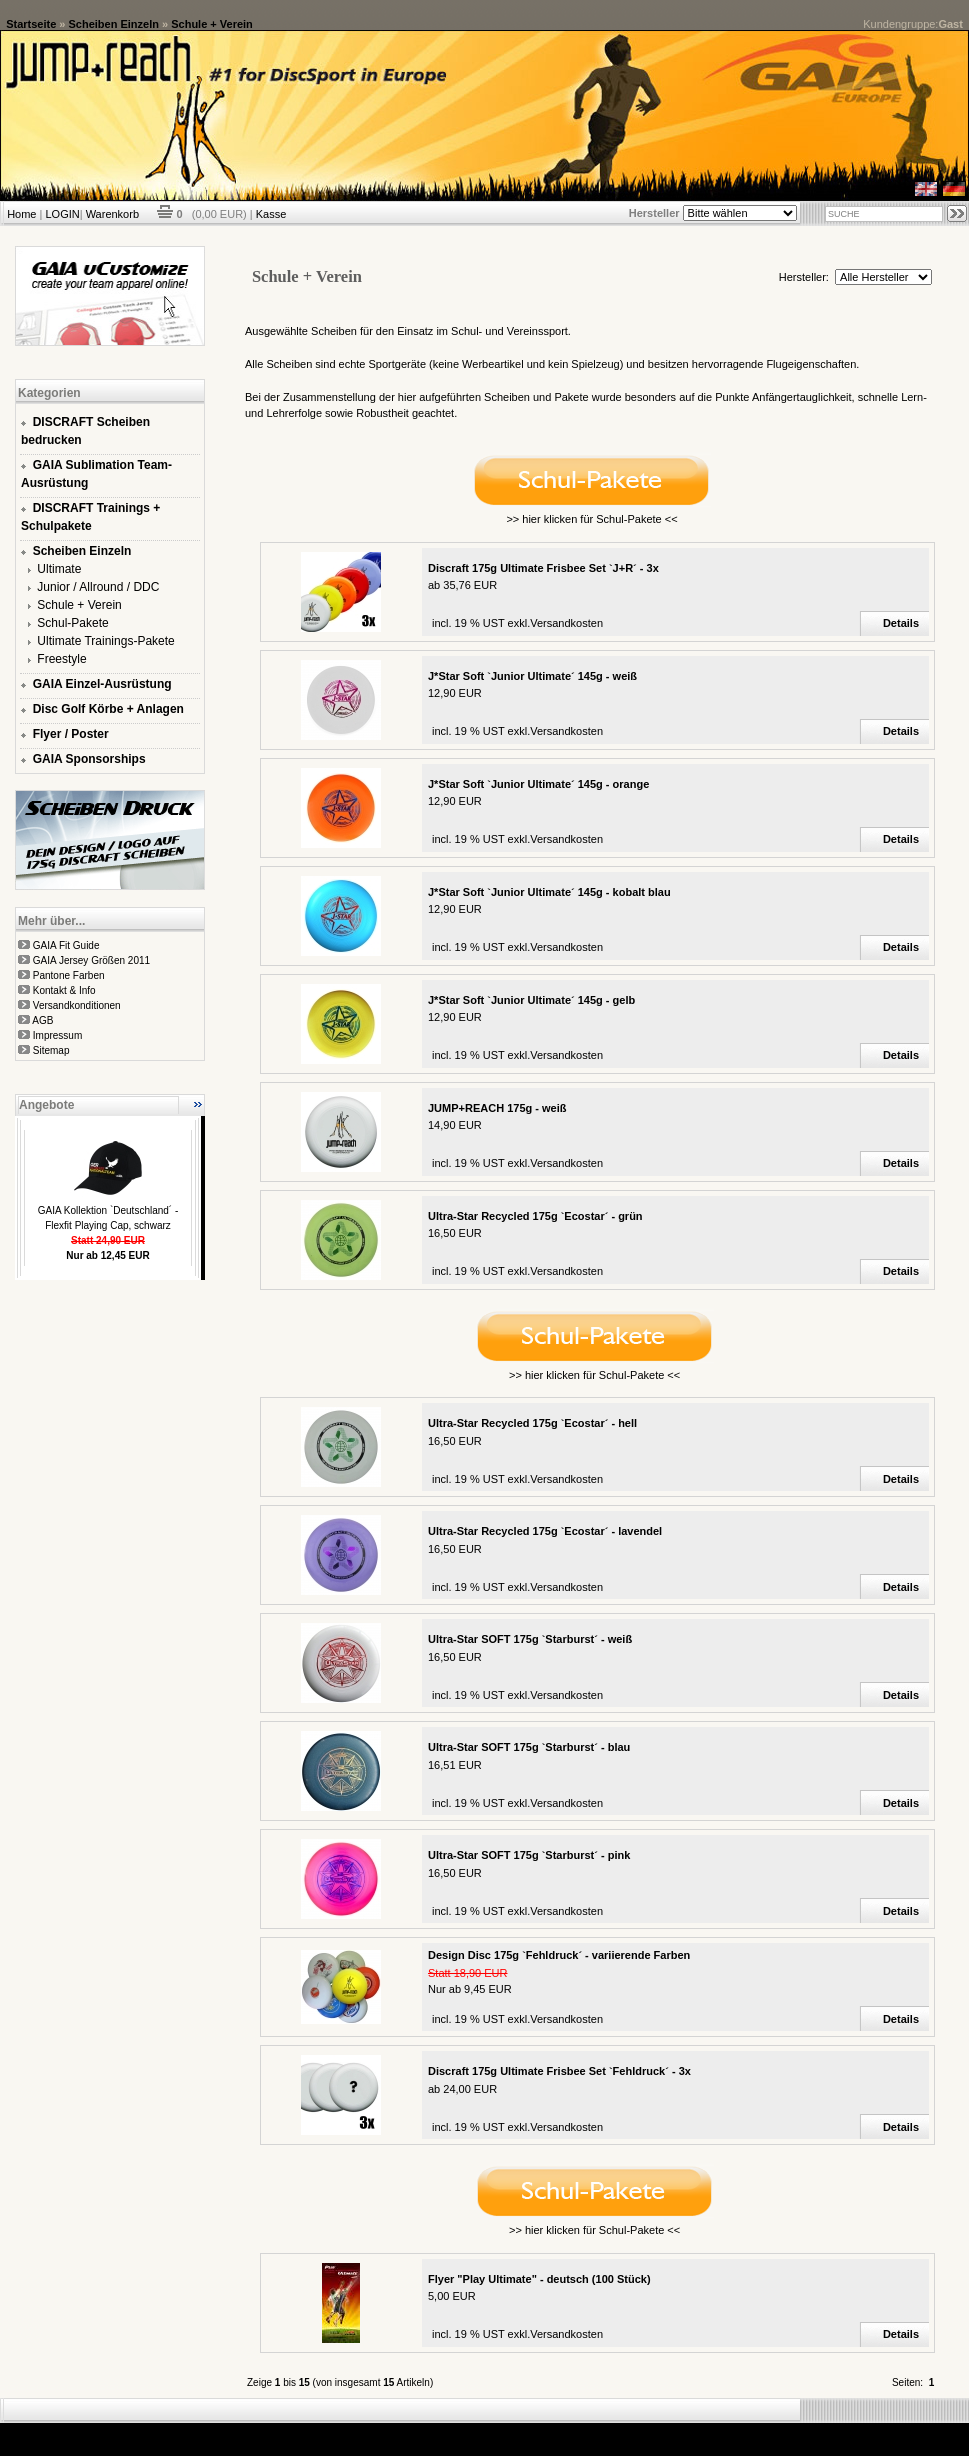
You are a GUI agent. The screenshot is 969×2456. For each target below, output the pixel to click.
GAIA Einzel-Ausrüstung (102, 684)
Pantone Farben (69, 975)
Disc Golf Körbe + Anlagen (108, 709)
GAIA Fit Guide (66, 945)
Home (21, 214)
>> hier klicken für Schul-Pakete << (591, 519)
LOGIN (62, 214)
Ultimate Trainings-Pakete (105, 641)
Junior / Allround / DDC (98, 587)
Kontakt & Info (64, 990)
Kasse (271, 214)
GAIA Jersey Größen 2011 (91, 960)
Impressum (57, 1035)
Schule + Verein (212, 24)
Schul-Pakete (72, 623)
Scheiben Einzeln (114, 24)
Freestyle (61, 659)
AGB (42, 1020)
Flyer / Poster (71, 734)
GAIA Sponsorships (89, 759)
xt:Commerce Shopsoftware (554, 2431)
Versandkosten (566, 623)
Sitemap (51, 1050)
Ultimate (59, 569)
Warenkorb (112, 214)
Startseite (31, 24)
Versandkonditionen (77, 1005)
